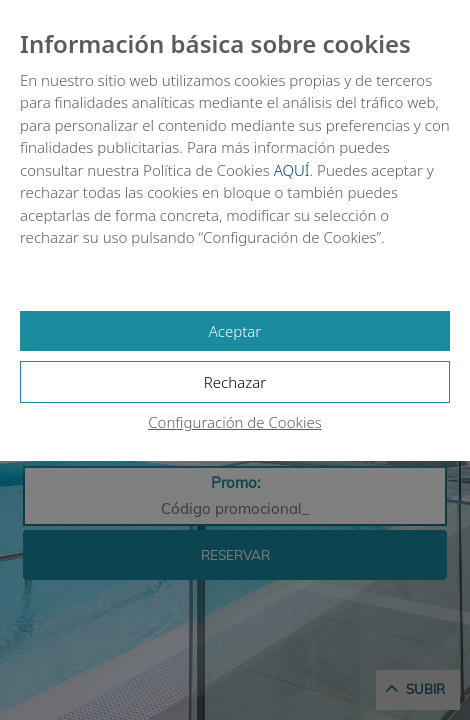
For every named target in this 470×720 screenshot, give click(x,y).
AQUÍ (292, 170)
